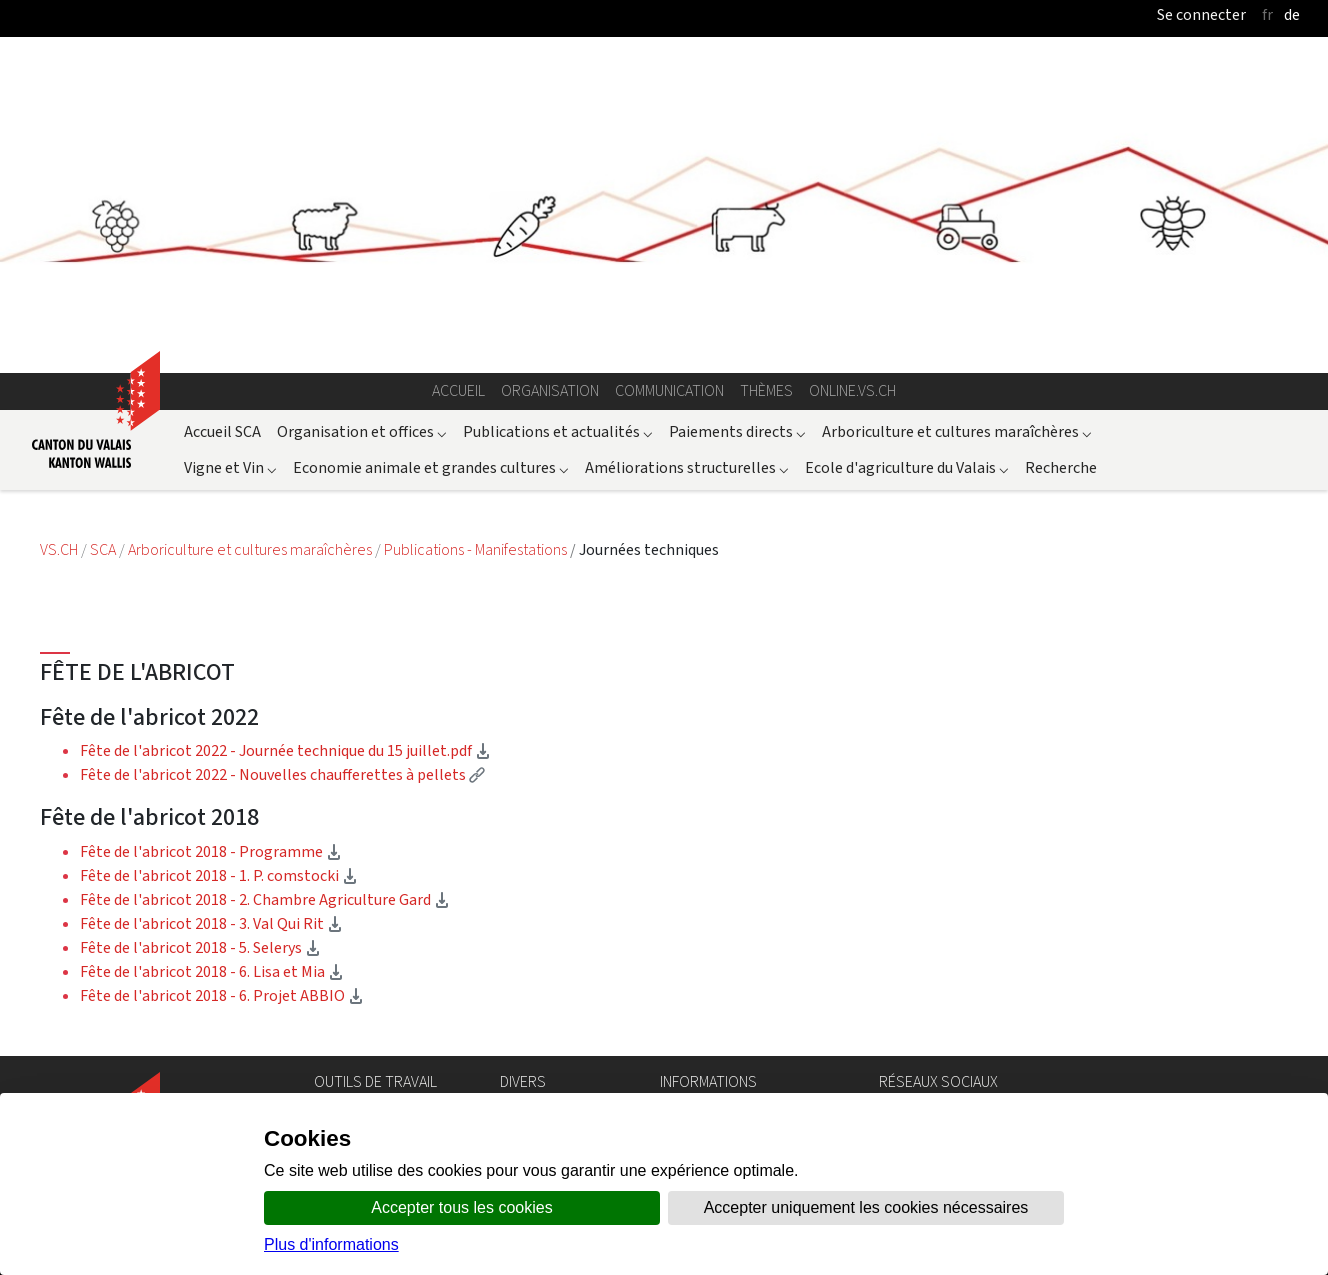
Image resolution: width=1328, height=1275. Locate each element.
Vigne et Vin (230, 467)
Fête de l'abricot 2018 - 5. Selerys (200, 947)
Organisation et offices (362, 431)
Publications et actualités (558, 431)
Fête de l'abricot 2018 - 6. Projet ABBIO (222, 995)
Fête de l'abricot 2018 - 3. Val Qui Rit (211, 923)
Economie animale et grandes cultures (431, 467)
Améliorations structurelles (687, 467)
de (1292, 14)
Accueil (458, 390)
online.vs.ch (852, 390)
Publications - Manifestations (477, 549)
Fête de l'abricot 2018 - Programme (211, 851)
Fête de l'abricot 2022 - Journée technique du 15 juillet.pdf (285, 750)
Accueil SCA (222, 431)
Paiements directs (737, 431)
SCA (104, 549)
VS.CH (59, 549)
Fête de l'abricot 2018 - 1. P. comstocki (219, 875)
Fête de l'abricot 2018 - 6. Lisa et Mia (212, 971)
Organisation (550, 390)
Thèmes (766, 390)
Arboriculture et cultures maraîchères (957, 431)
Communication (669, 390)
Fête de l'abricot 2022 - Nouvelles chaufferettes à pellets (282, 774)
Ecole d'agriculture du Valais (907, 467)
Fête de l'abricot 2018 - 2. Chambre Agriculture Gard (265, 899)
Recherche (1061, 467)
